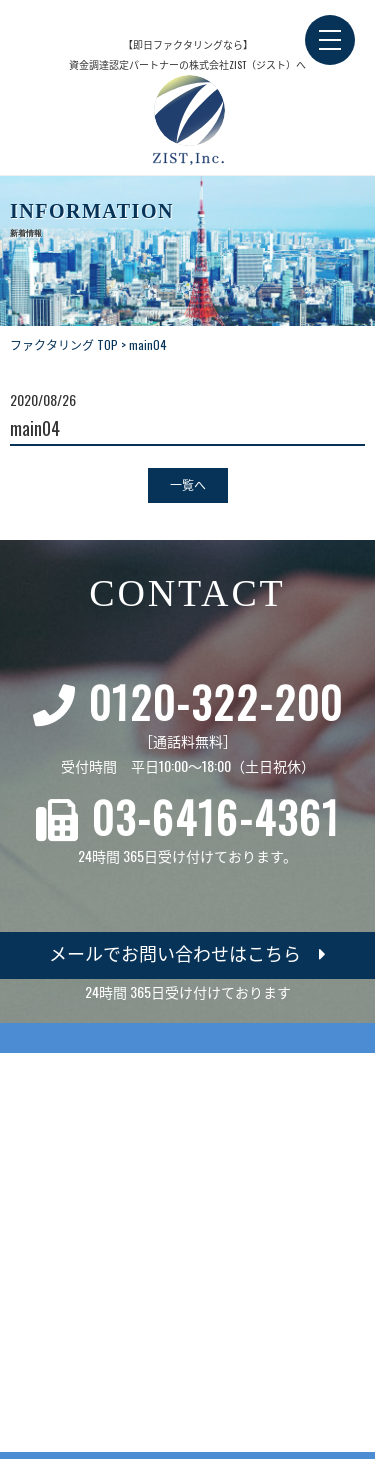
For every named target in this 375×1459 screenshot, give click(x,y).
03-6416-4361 (216, 817)
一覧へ (188, 484)
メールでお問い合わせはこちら (187, 953)
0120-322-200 (216, 702)
